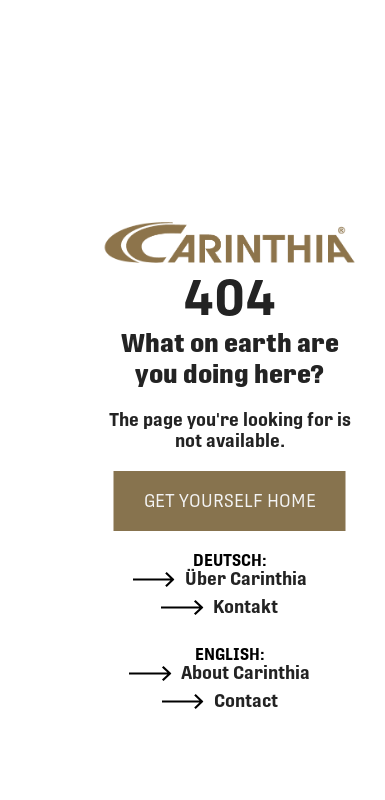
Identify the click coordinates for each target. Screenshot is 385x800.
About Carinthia (220, 673)
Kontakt (220, 607)
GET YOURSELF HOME (230, 500)
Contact (219, 701)
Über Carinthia (219, 579)
